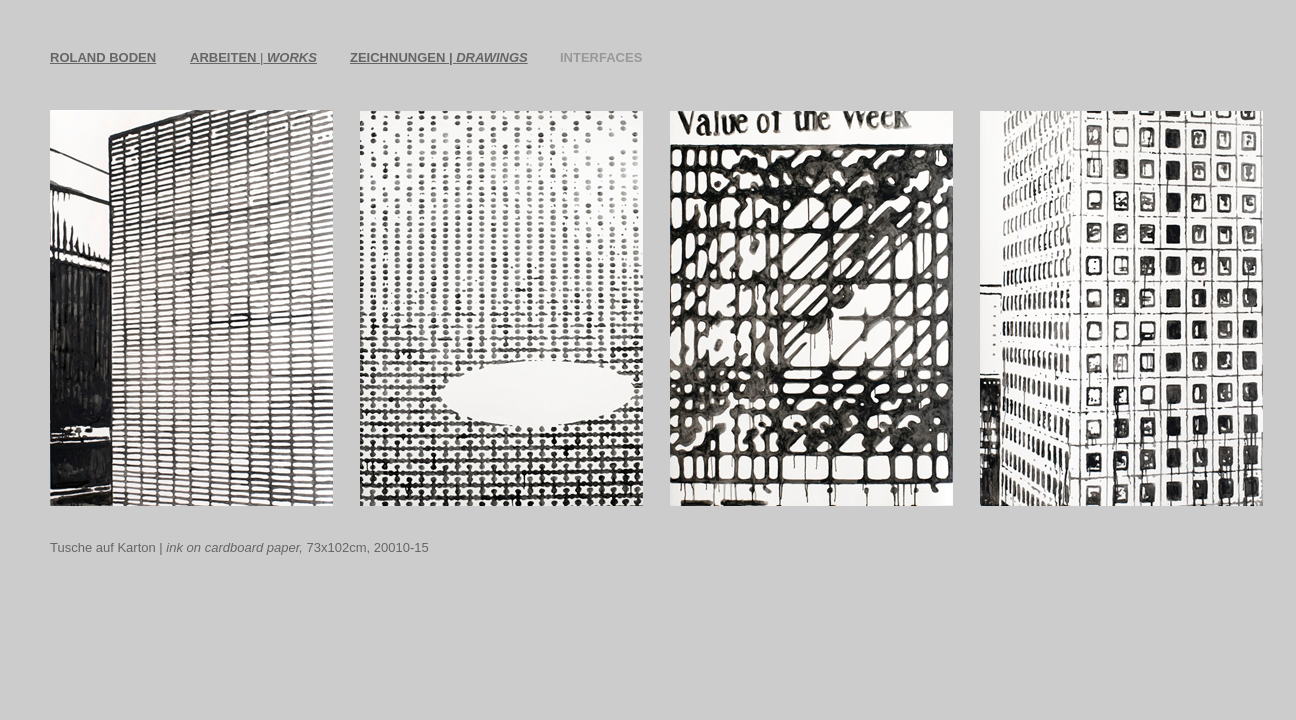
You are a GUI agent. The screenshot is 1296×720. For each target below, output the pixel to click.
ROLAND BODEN (103, 57)
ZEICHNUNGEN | (439, 57)
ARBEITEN (225, 57)
